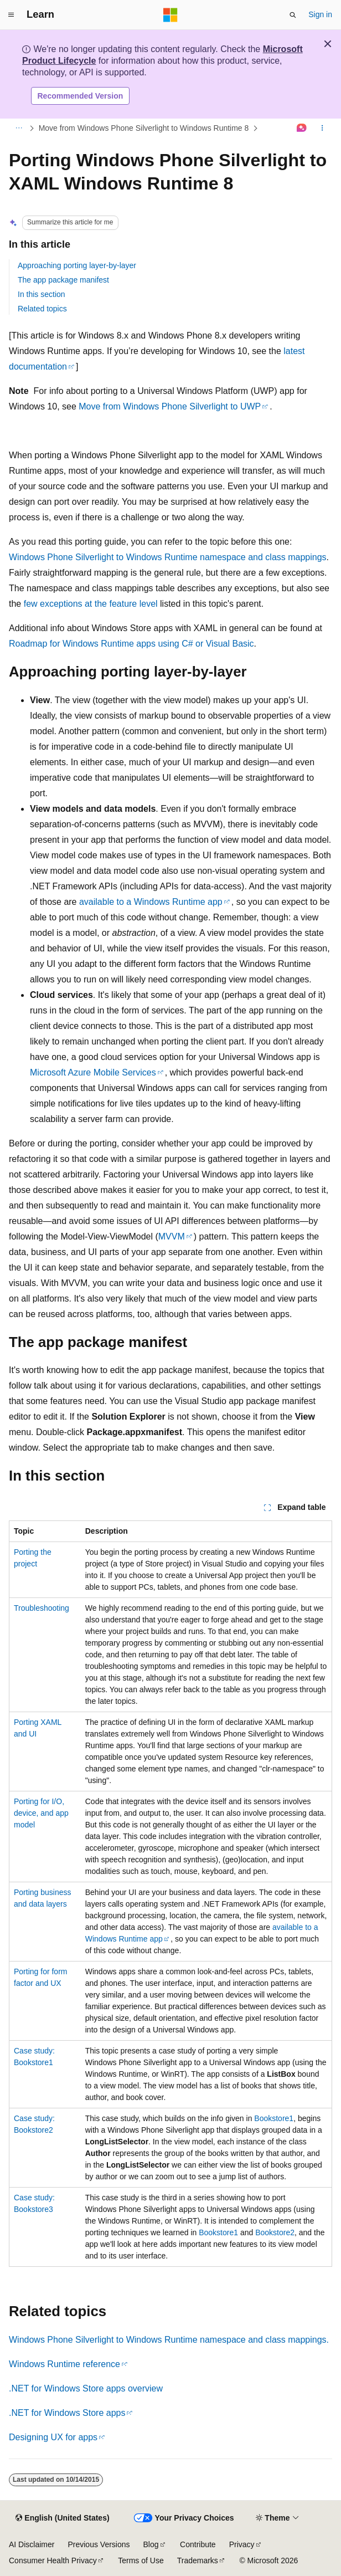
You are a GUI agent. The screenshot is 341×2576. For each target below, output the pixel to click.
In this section (41, 294)
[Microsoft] (170, 15)
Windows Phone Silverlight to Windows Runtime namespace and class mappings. (169, 2339)
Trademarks (197, 2560)
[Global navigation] (11, 15)
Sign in (320, 14)
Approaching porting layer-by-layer (77, 265)
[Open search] (293, 15)
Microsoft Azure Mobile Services (93, 1072)
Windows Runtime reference (64, 2364)
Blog (151, 2544)
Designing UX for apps (53, 2437)
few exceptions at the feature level (91, 603)
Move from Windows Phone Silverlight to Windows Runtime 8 (144, 128)
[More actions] (322, 128)
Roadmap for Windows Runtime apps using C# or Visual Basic (131, 643)
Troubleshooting (41, 1608)
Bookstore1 (273, 2118)
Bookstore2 (274, 2232)
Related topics (42, 308)
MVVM (171, 1236)
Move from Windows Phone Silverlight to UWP (170, 406)
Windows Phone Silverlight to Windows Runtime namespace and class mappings (168, 557)
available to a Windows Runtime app (151, 902)
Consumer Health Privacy (53, 2560)
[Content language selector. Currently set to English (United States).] (62, 2518)
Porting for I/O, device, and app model (41, 1813)
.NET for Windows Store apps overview (86, 2388)
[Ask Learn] (302, 128)
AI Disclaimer (31, 2544)
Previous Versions (99, 2544)
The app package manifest (63, 279)
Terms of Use (140, 2560)
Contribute (198, 2544)
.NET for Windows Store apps (67, 2413)
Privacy (242, 2544)
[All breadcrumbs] (18, 128)
